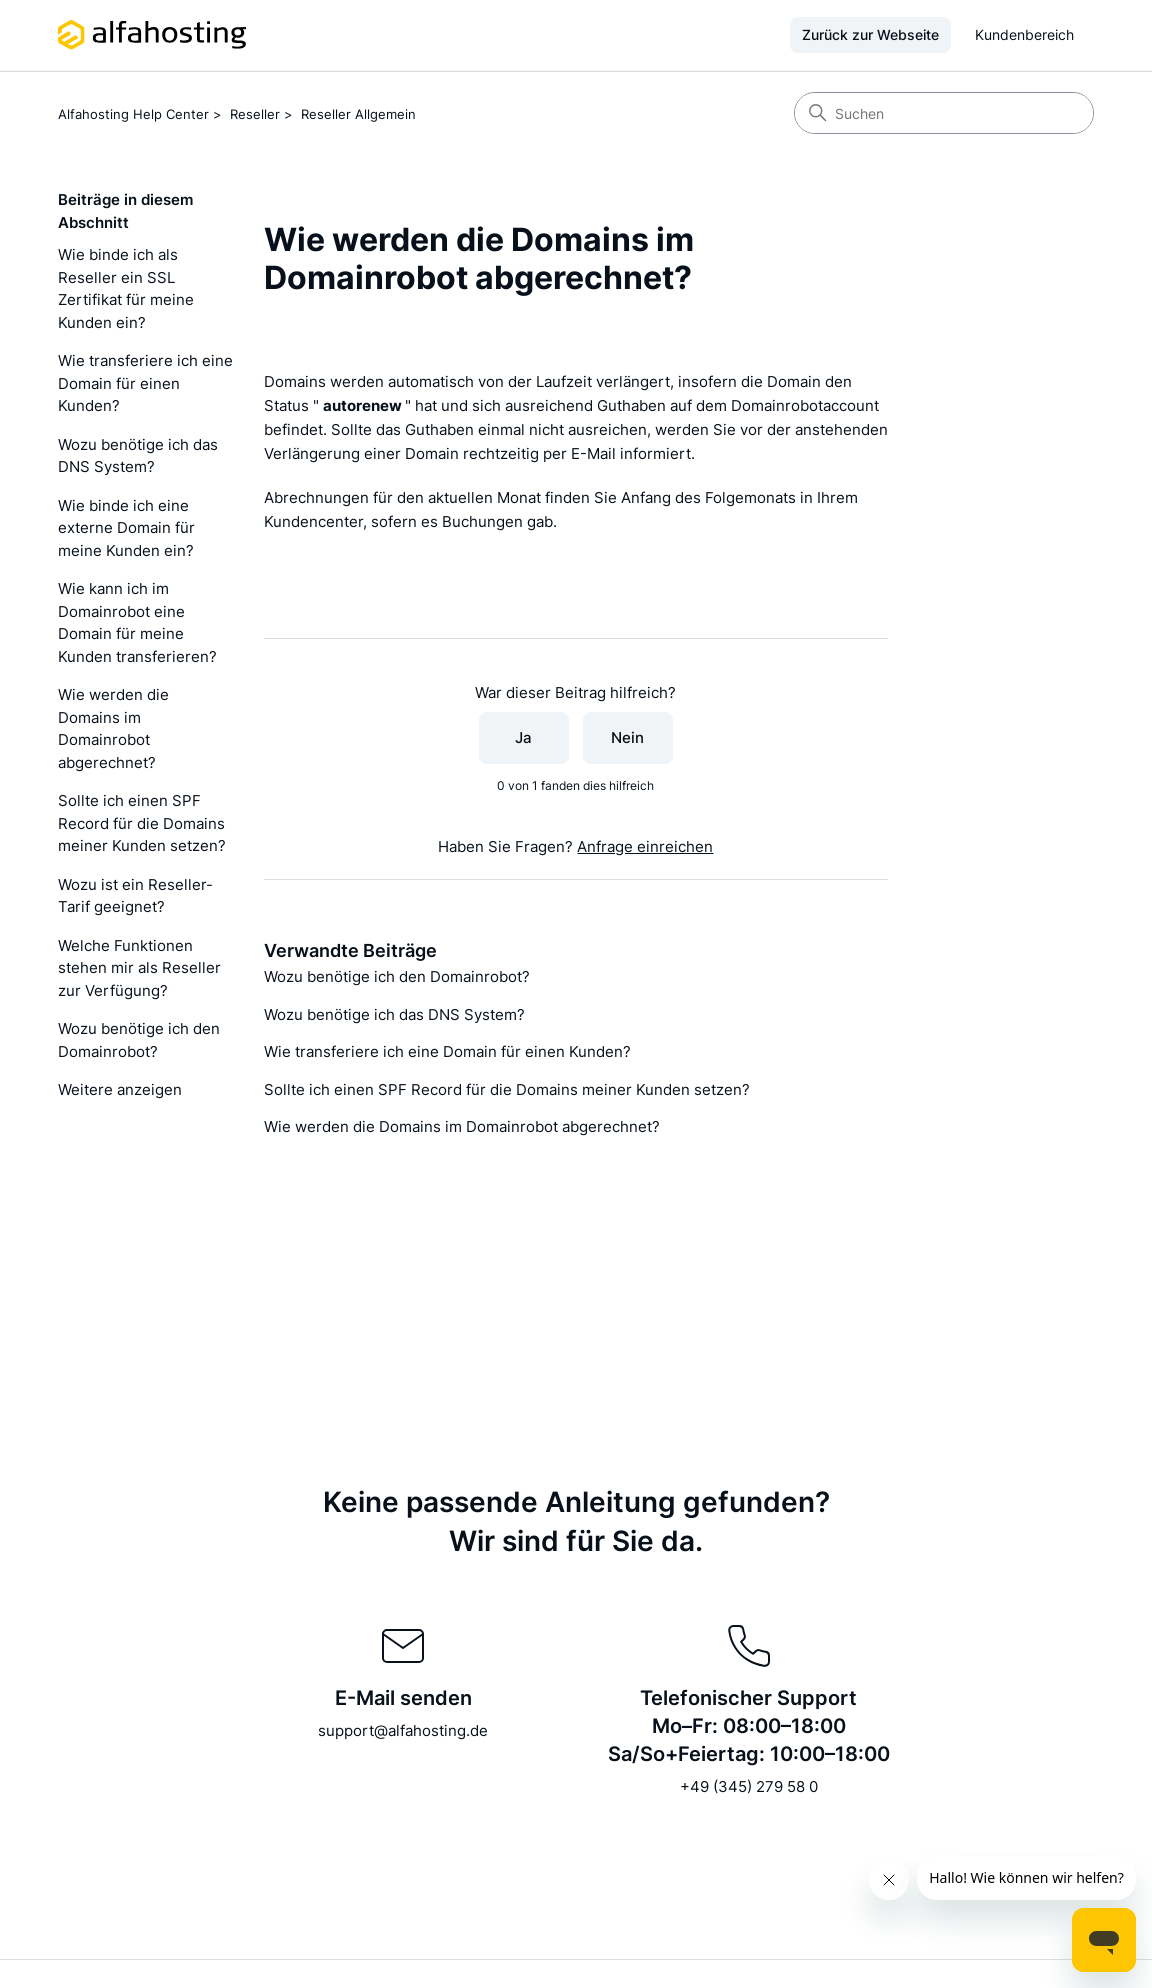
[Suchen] (944, 113)
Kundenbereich (1024, 34)
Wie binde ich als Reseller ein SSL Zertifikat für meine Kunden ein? (126, 288)
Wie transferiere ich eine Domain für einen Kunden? (145, 383)
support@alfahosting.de (403, 1730)
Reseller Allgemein (358, 114)
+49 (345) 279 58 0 (749, 1786)
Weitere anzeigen (120, 1089)
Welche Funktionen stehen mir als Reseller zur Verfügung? (139, 968)
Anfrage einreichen (645, 846)
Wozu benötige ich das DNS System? (138, 456)
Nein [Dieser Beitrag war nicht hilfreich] (627, 737)
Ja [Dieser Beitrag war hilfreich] (523, 737)
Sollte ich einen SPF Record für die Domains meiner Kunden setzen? (142, 823)
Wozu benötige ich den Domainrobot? (139, 1040)
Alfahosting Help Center (133, 114)
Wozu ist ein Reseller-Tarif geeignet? (135, 896)
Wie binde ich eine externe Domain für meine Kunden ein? (126, 528)
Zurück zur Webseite (870, 34)
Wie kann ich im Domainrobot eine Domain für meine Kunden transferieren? (137, 622)
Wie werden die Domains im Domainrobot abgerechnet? (113, 728)
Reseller (255, 114)
